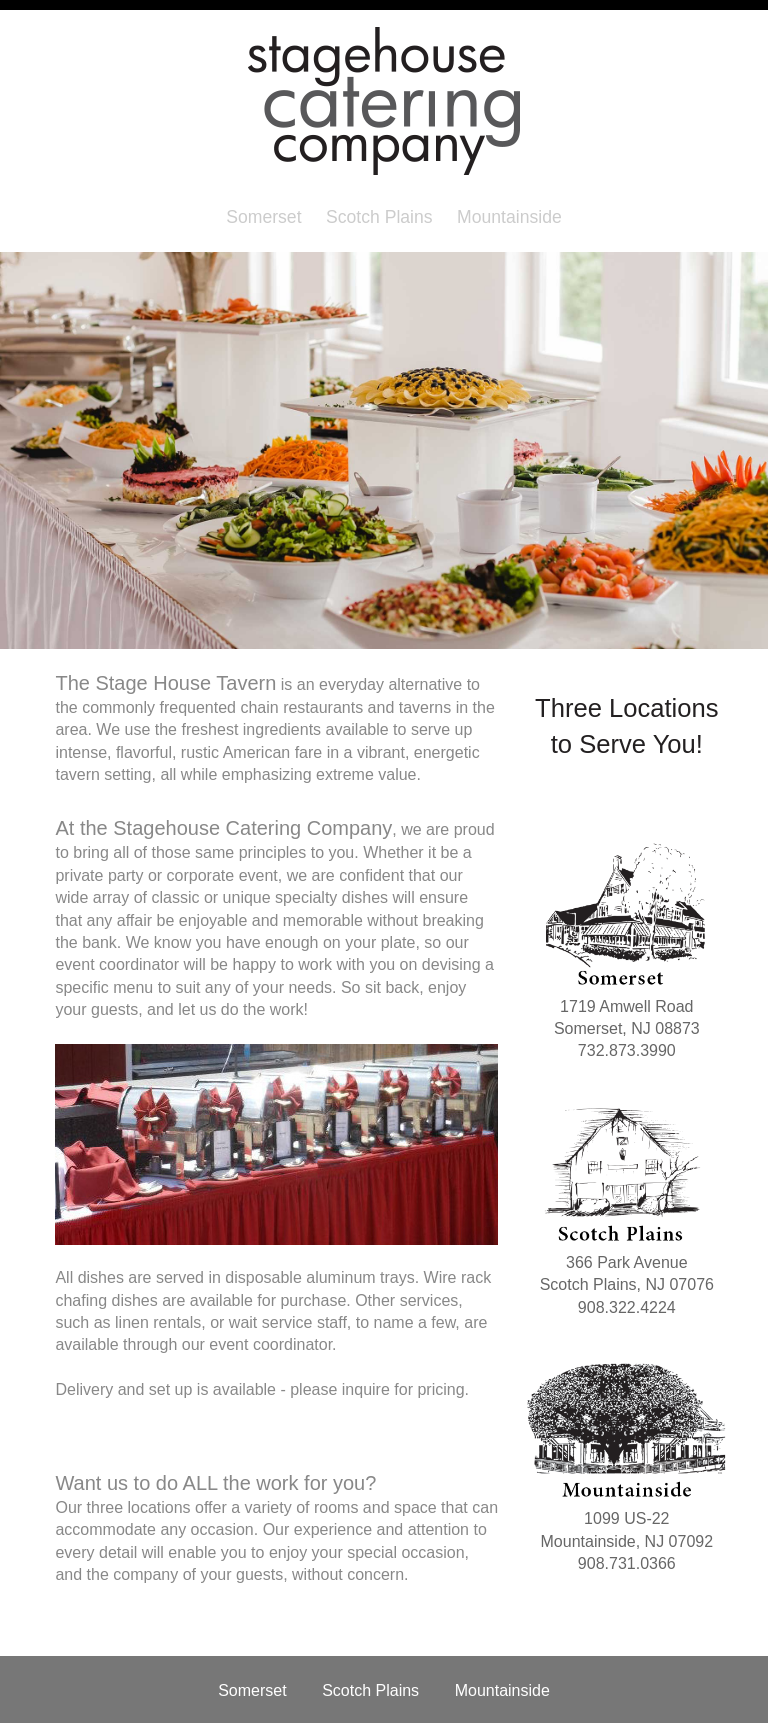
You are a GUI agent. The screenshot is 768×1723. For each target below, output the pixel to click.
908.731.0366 (627, 1563)
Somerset (263, 217)
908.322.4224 (627, 1307)
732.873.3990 (627, 1050)
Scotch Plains (379, 217)
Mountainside (509, 217)
